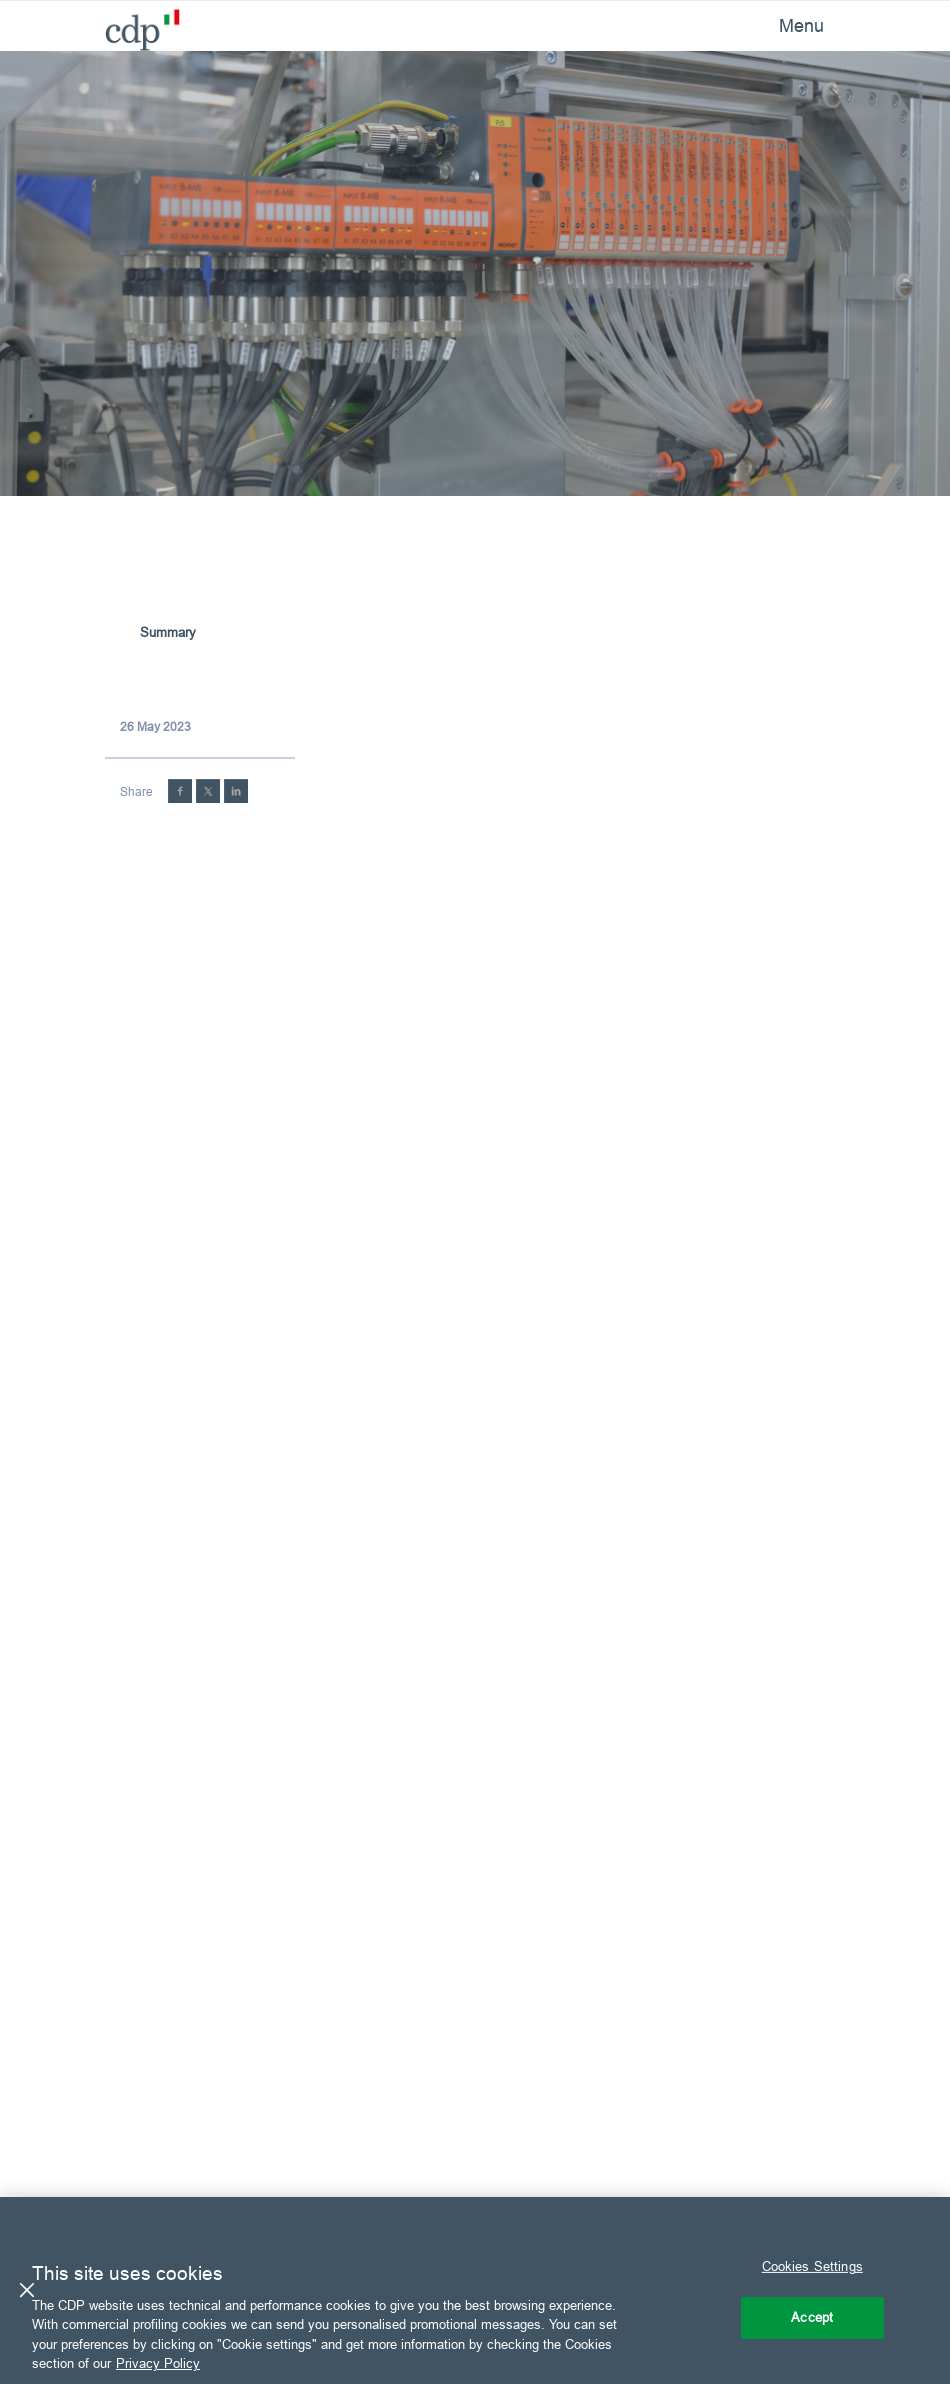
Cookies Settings (812, 2266)
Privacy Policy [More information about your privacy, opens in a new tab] (158, 2363)
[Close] (27, 2290)
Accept (812, 2317)
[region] (475, 2290)
